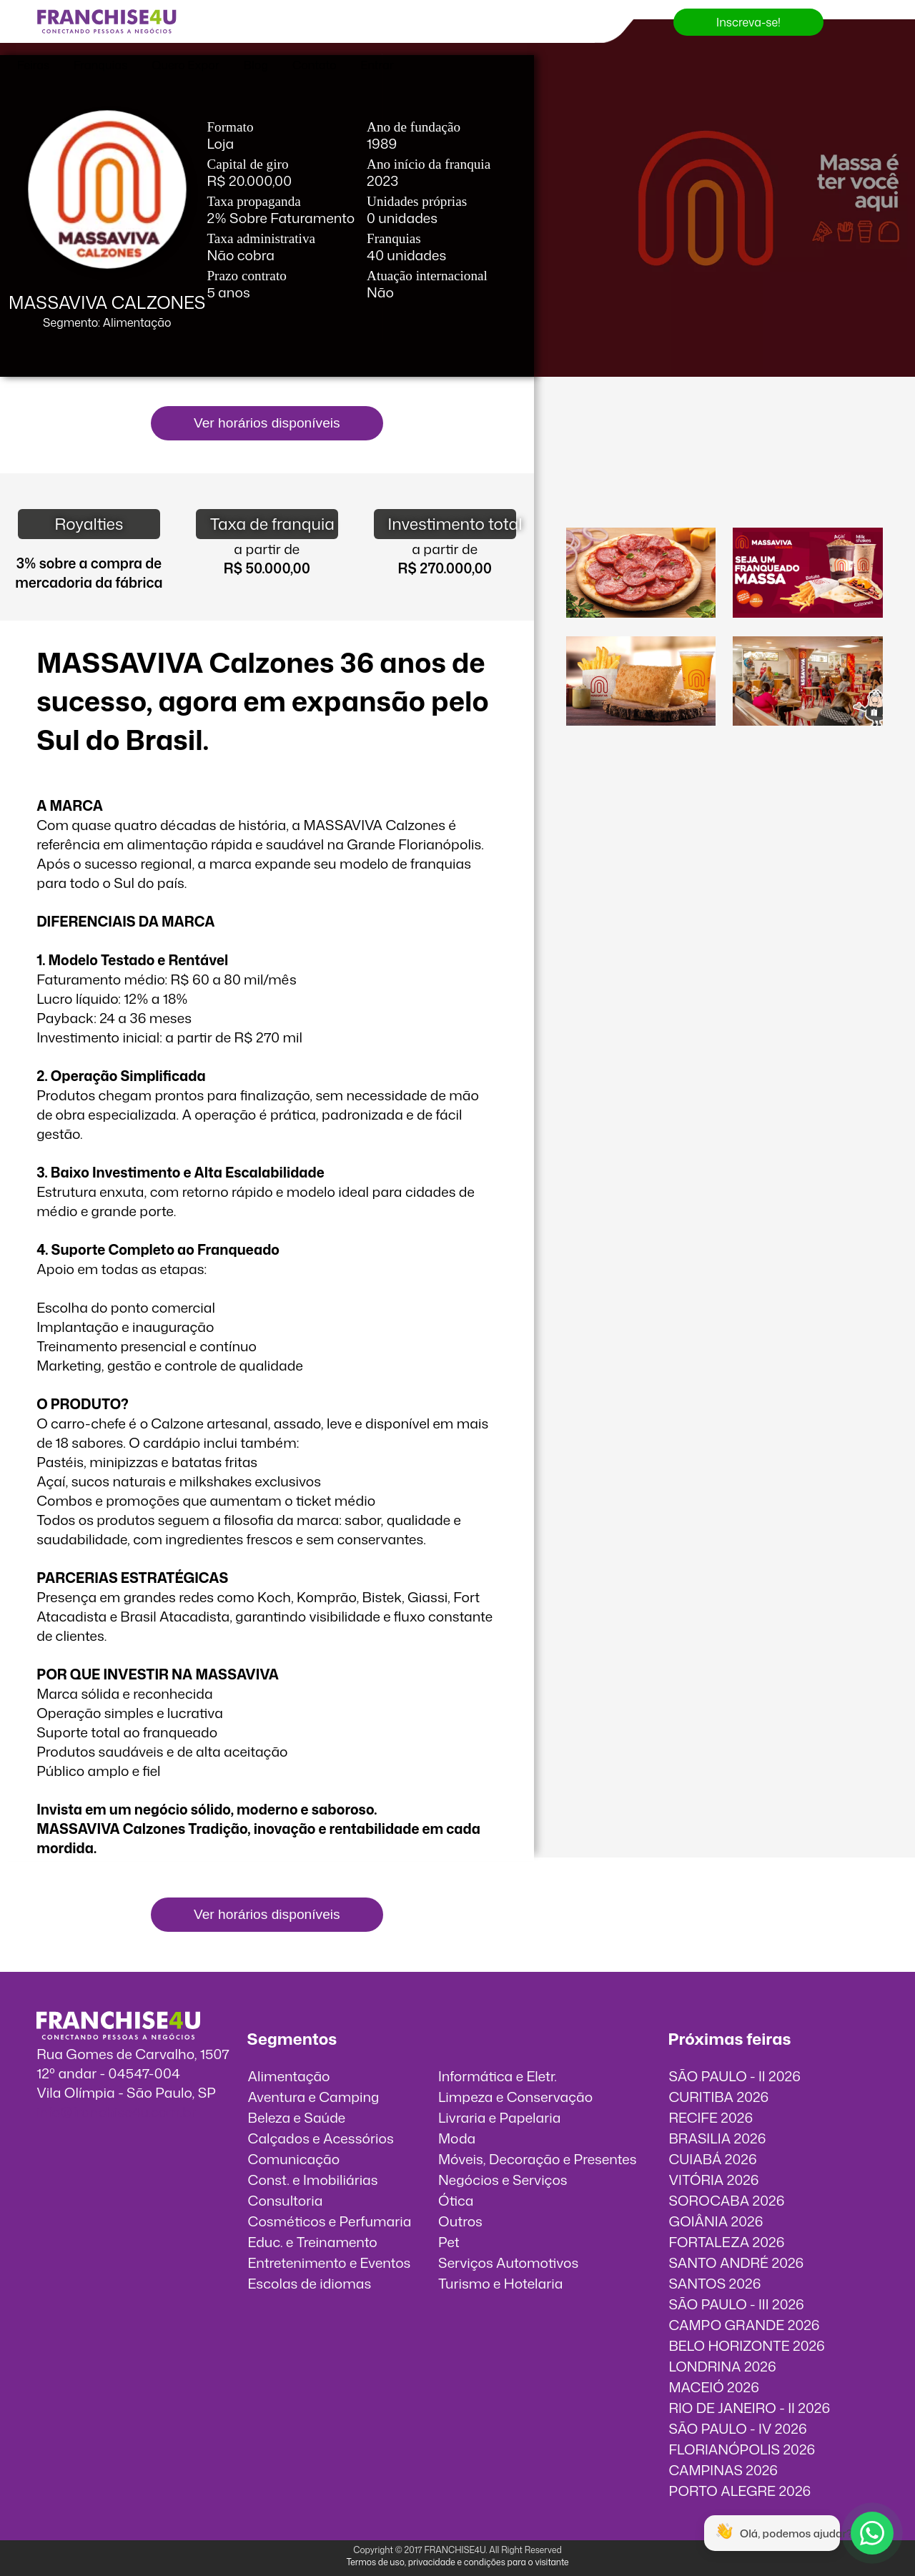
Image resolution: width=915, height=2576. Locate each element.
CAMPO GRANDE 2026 (743, 2324)
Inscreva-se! (748, 22)
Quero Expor (185, 65)
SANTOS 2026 (714, 2283)
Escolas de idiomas (310, 2283)
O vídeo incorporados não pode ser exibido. (724, 462)
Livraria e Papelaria (499, 2117)
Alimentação (289, 2076)
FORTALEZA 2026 (726, 2241)
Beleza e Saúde (297, 2117)
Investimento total (452, 524)
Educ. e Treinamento (312, 2241)
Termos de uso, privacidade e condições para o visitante (457, 2562)
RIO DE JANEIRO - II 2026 (749, 2407)
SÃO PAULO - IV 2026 (737, 2428)
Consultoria (285, 2200)
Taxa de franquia (272, 524)
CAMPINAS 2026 (723, 2469)
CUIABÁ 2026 (712, 2158)
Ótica (456, 2200)
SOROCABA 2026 (726, 2200)
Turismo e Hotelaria (500, 2283)
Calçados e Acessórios (321, 2138)
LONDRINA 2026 (722, 2366)
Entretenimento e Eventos (329, 2262)
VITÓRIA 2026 (713, 2179)
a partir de (267, 548)
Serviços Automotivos (508, 2262)
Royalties (88, 524)
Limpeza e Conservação (515, 2096)
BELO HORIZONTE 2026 (746, 2345)
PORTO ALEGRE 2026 (739, 2490)
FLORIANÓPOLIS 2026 (741, 2449)
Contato (314, 65)
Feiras (33, 65)
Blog (256, 65)
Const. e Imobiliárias (313, 2179)
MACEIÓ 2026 (713, 2387)
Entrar (377, 65)
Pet (449, 2241)
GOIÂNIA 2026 (715, 2221)
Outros (460, 2221)
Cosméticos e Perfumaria (330, 2221)
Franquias (100, 65)
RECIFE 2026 (710, 2117)
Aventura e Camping (314, 2096)
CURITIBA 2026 (718, 2096)
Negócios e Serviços (503, 2179)
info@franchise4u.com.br (116, 2111)
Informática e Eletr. (497, 2076)
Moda (456, 2138)
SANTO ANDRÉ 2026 (735, 2262)
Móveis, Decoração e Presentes (537, 2158)
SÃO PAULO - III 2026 (735, 2304)
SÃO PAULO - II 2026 (734, 2076)
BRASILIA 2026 (717, 2138)
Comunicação (294, 2158)
